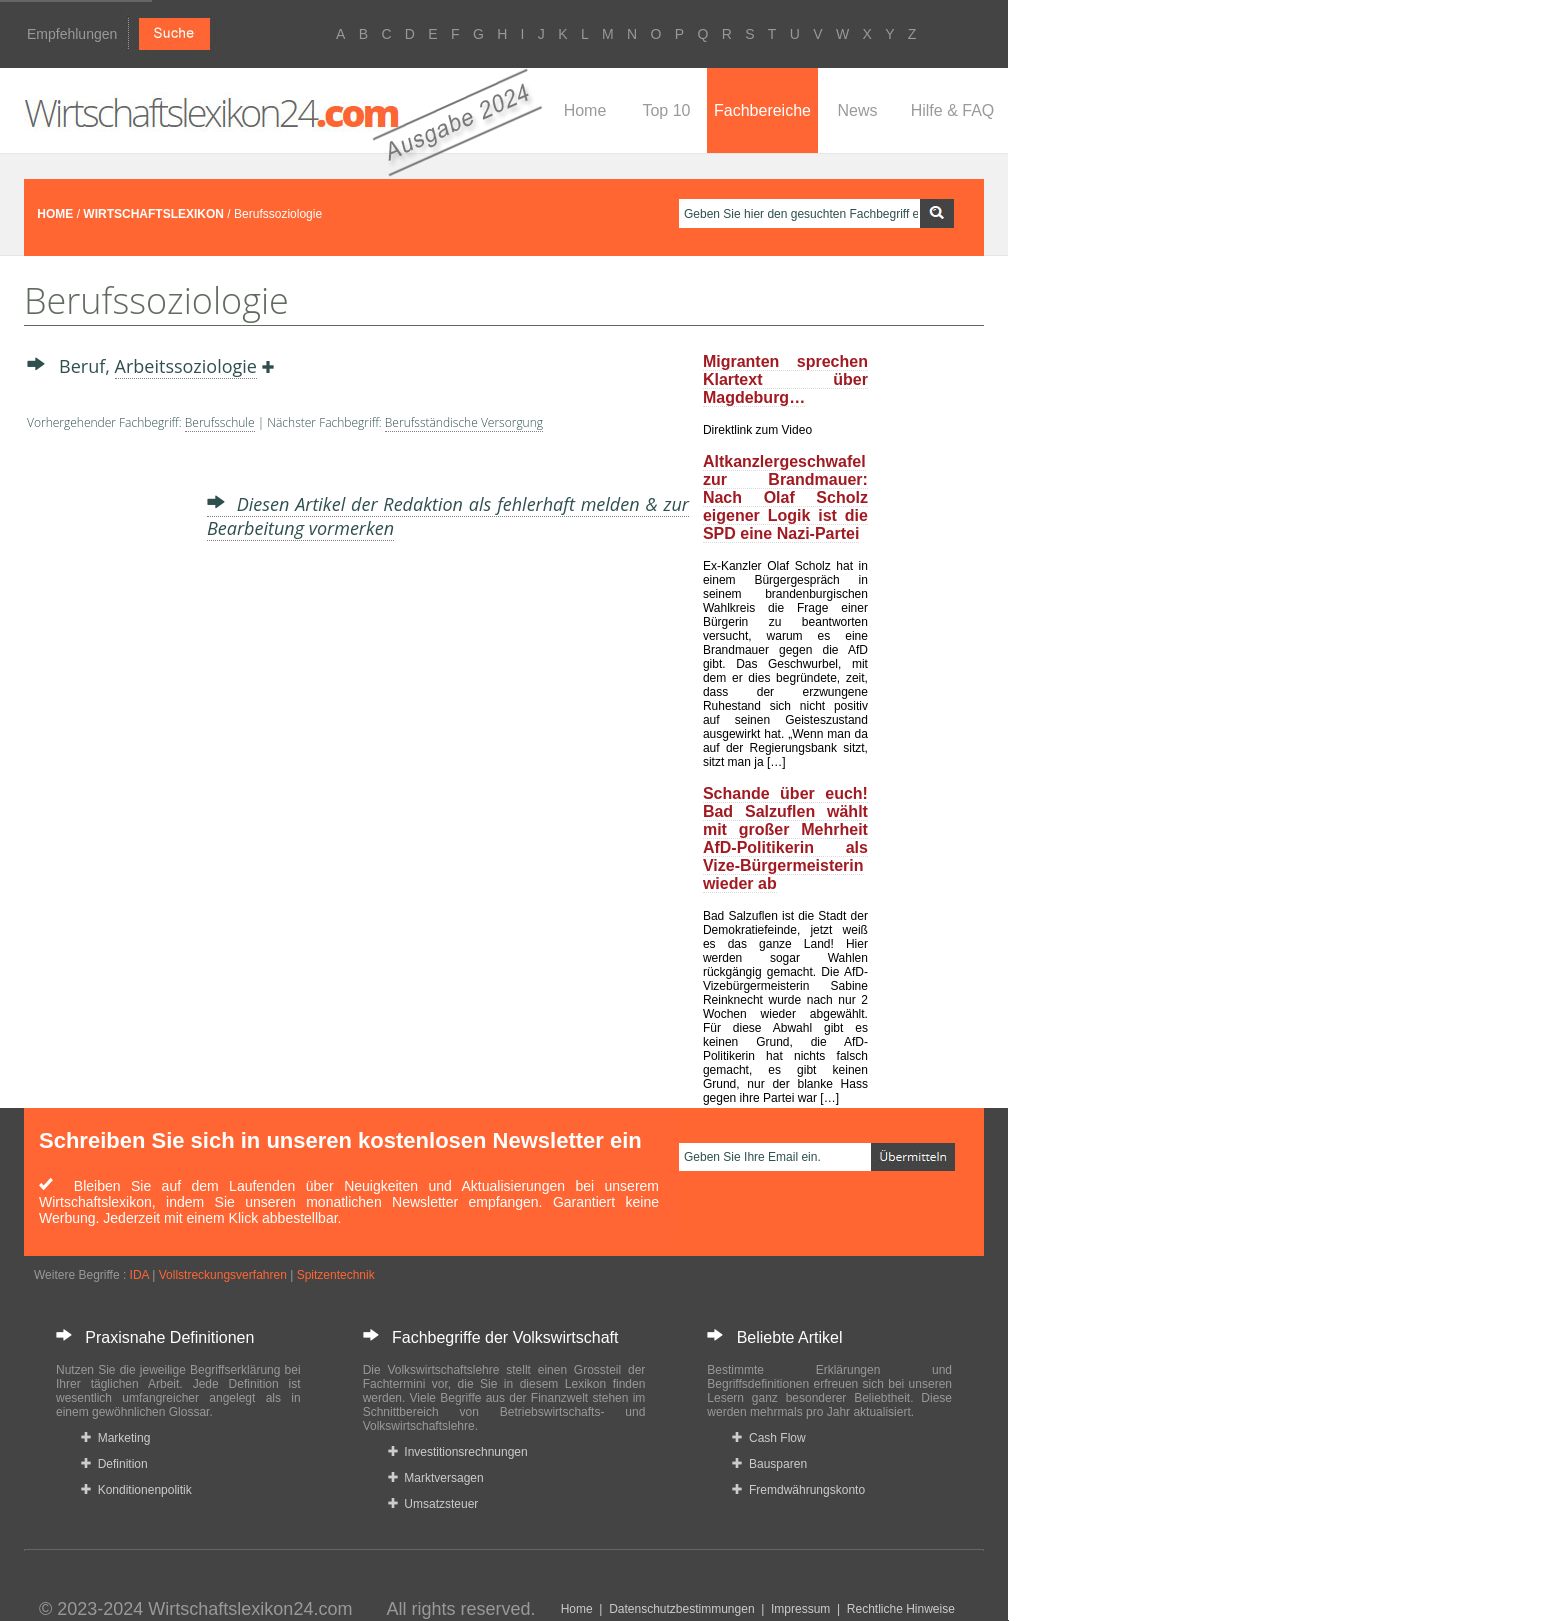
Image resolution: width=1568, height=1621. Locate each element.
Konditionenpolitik (136, 1490)
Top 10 (666, 110)
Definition (114, 1464)
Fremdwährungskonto (798, 1490)
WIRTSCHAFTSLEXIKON (153, 214)
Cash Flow (768, 1438)
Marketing (115, 1438)
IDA (139, 1275)
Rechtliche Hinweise (901, 1609)
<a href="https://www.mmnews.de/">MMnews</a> (107, 758)
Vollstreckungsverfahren (223, 1275)
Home (585, 110)
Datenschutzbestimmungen (681, 1609)
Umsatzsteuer (433, 1504)
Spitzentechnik (336, 1275)
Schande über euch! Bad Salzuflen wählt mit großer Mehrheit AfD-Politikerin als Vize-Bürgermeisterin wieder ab (785, 838)
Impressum (800, 1609)
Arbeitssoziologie (186, 366)
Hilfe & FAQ (953, 110)
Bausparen (769, 1464)
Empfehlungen (72, 34)
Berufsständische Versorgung (464, 422)
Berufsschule (220, 422)
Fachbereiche (762, 110)
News (857, 110)
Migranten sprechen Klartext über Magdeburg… (785, 379)
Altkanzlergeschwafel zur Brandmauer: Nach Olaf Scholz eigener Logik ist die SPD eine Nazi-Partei (785, 497)
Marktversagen (436, 1478)
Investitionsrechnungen (458, 1452)
